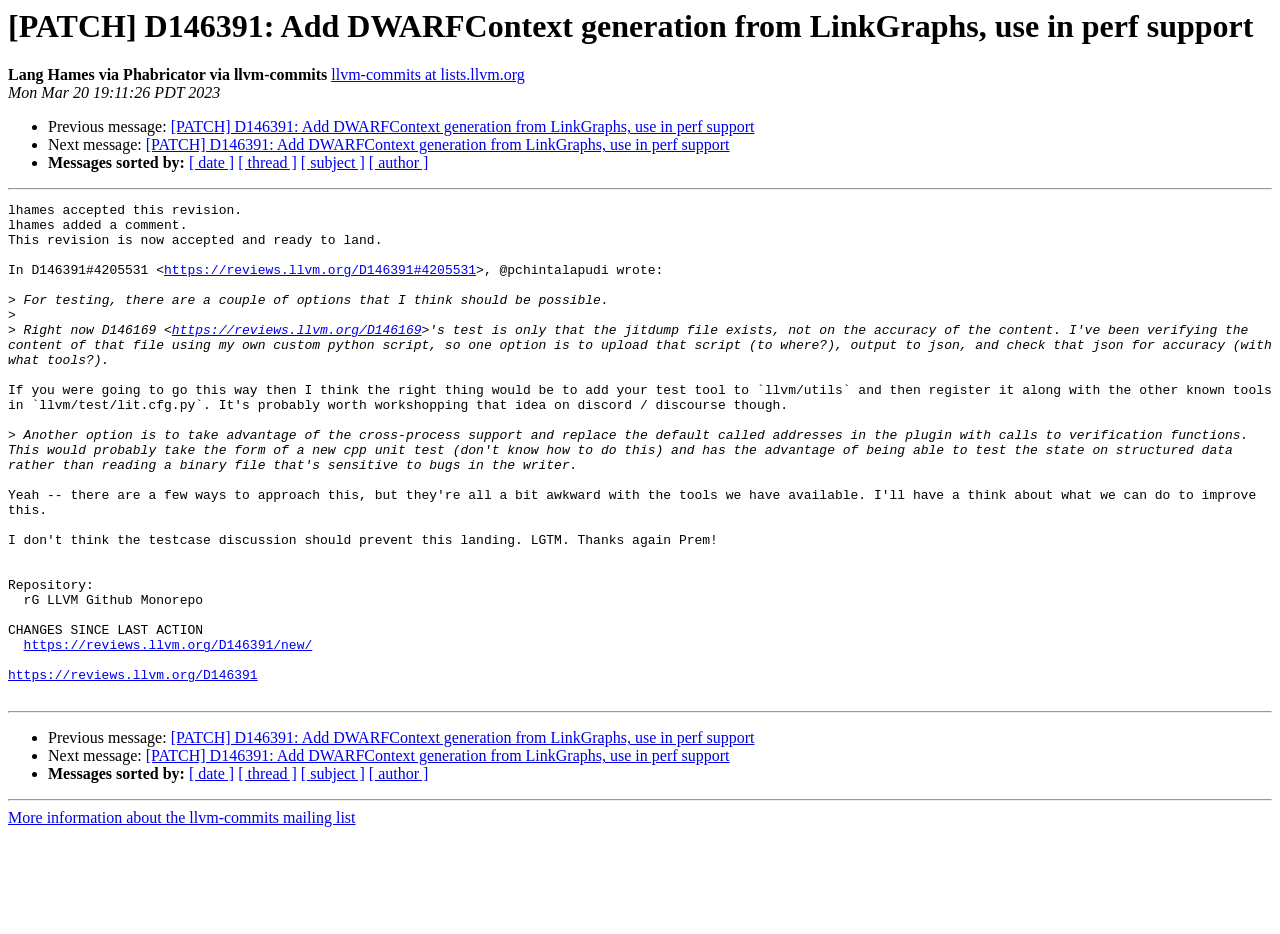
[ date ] (211, 162)
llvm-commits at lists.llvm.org (427, 74)
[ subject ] (333, 162)
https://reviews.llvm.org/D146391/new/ (168, 734)
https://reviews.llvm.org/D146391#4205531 (320, 284)
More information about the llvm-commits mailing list (182, 916)
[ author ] (399, 162)
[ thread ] (267, 162)
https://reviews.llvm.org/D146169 (297, 356)
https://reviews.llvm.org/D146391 (133, 770)
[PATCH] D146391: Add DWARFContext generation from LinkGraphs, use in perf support (463, 126)
